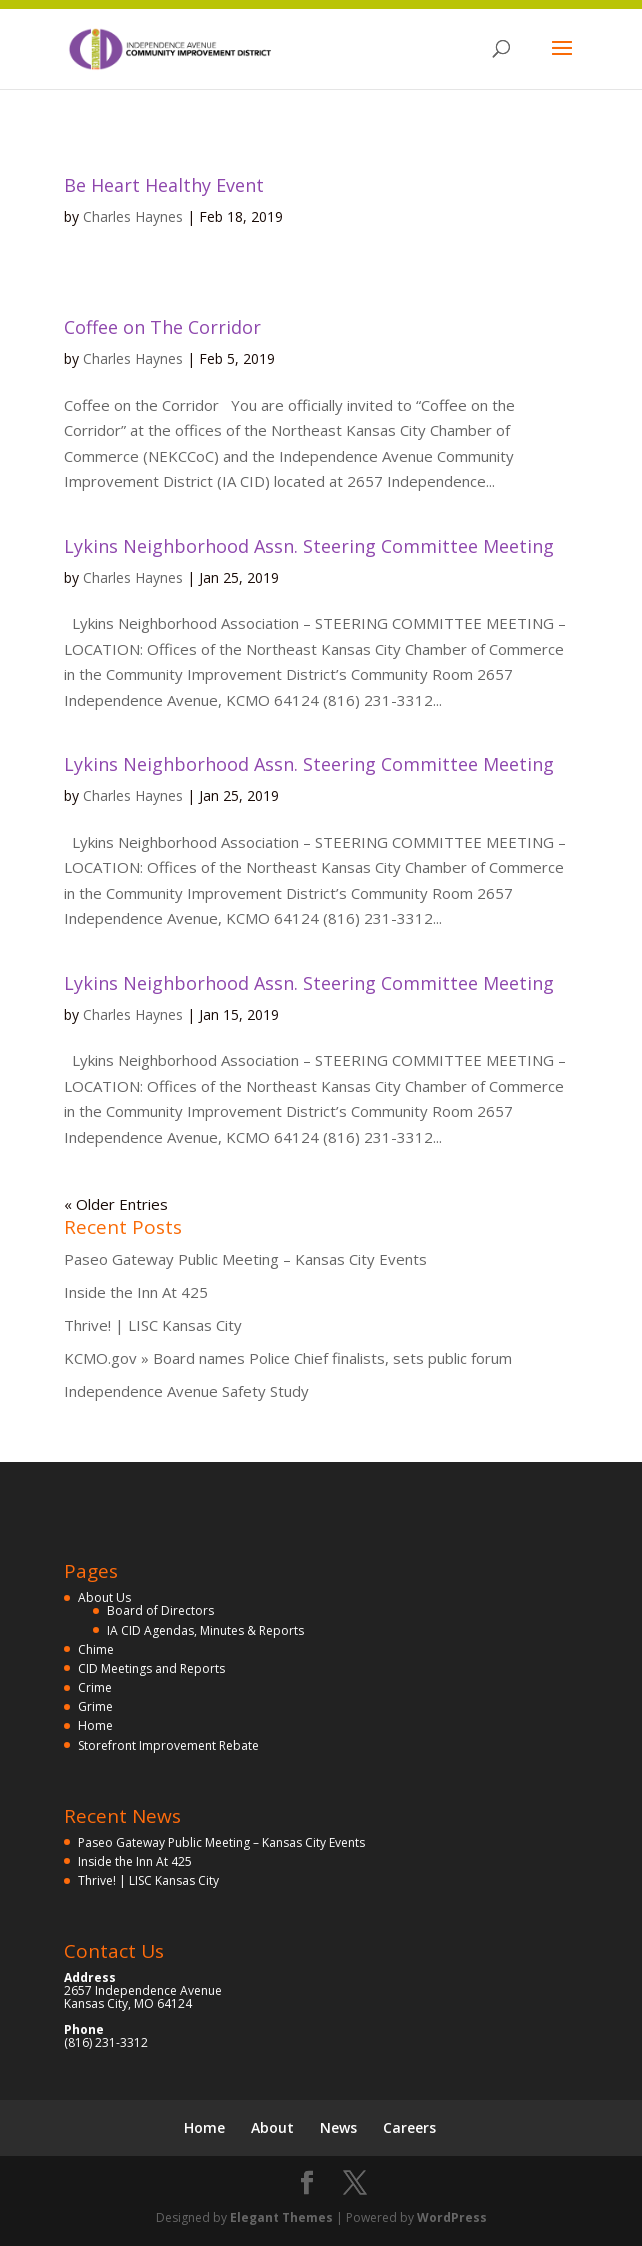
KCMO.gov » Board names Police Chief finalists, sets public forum (288, 1358)
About (272, 2127)
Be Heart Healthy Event (164, 185)
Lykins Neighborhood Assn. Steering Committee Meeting (309, 546)
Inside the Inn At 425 (136, 1292)
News (338, 2127)
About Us (104, 1597)
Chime (96, 1649)
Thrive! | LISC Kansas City (153, 1325)
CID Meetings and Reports (151, 1668)
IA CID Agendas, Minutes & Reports (205, 1630)
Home (95, 1725)
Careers (409, 2127)
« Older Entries (116, 1204)
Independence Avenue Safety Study (186, 1391)
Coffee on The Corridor (162, 327)
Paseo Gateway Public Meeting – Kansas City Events (245, 1259)
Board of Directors (160, 1610)
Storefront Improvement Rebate (168, 1745)
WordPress (452, 2217)
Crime (95, 1687)
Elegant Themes (281, 2217)
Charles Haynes (133, 216)
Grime (95, 1706)
